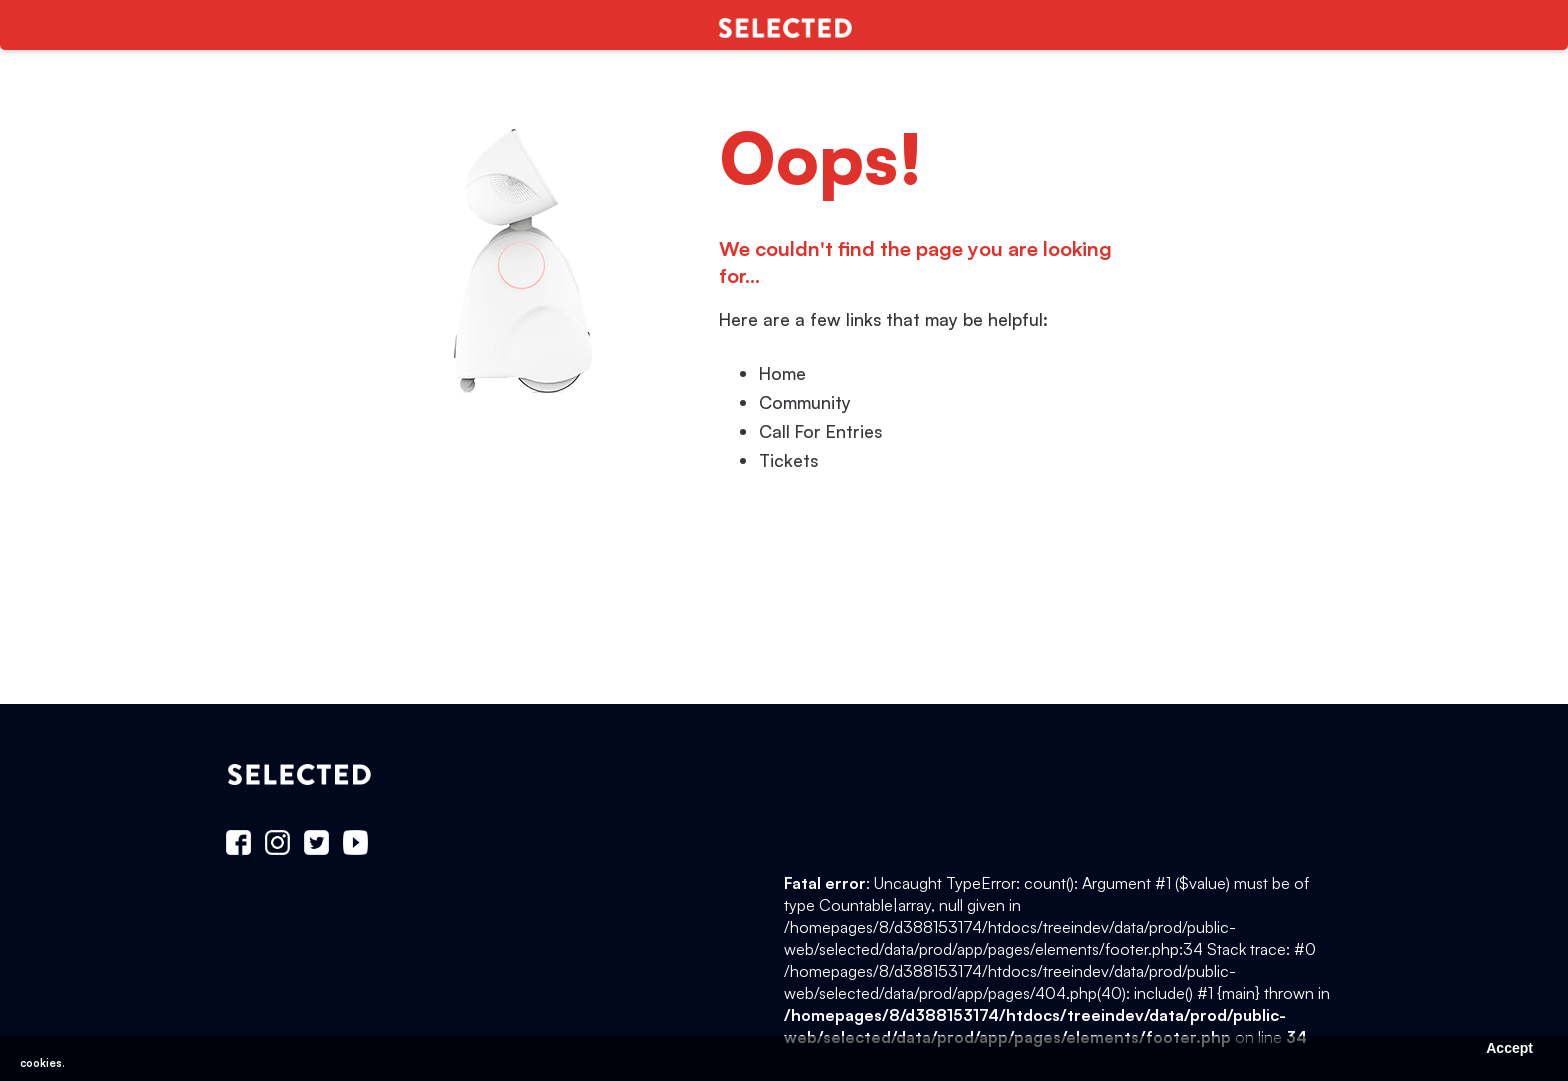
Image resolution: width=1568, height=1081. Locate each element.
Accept (1509, 1048)
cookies (41, 1063)
